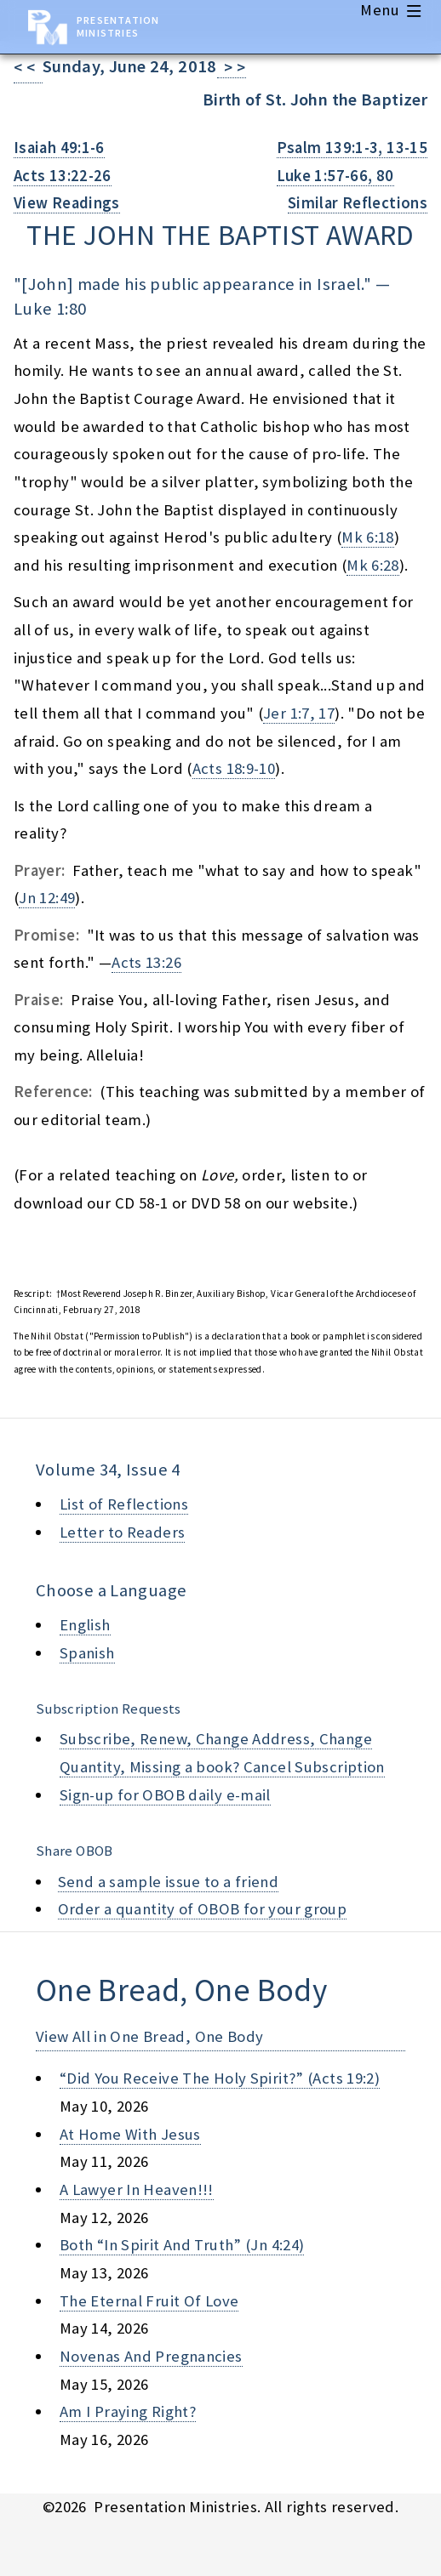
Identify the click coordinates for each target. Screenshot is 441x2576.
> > (231, 67)
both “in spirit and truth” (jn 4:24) (182, 2245)
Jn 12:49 (47, 897)
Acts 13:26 (146, 962)
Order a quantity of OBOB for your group (202, 1909)
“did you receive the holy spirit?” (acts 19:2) (220, 2078)
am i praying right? (128, 2411)
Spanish (87, 1653)
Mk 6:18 (367, 537)
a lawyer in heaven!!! (137, 2189)
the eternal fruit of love (149, 2301)
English (85, 1625)
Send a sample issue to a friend (168, 1881)
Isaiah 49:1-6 (59, 147)
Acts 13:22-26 (63, 175)
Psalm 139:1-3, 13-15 (352, 147)
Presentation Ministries (118, 26)
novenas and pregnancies (151, 2356)
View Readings (67, 203)
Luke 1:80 (50, 309)
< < (28, 67)
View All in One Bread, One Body (150, 2036)
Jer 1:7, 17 (299, 713)
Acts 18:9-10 (233, 768)
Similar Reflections (357, 203)
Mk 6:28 (372, 565)
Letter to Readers (122, 1532)
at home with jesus (130, 2134)
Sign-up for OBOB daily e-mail (165, 1795)
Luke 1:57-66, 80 (335, 175)
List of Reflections (124, 1504)
